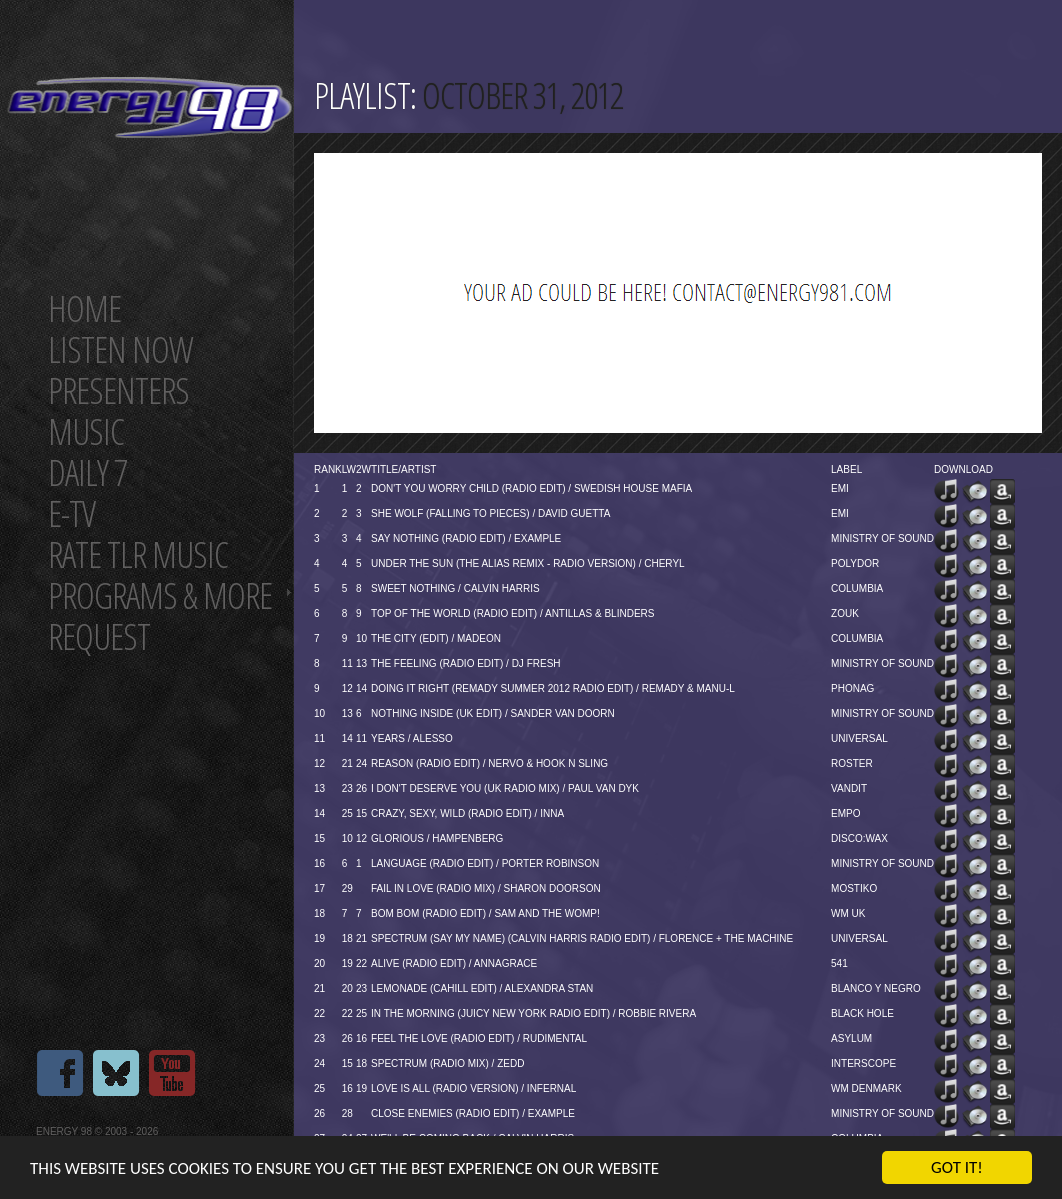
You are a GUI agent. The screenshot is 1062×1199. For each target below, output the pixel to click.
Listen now (120, 349)
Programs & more (160, 595)
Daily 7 (87, 472)
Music (86, 431)
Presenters (118, 390)
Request (99, 636)
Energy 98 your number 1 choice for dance (149, 107)
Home (84, 308)
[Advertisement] (541, 293)
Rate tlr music (138, 554)
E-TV (71, 513)
